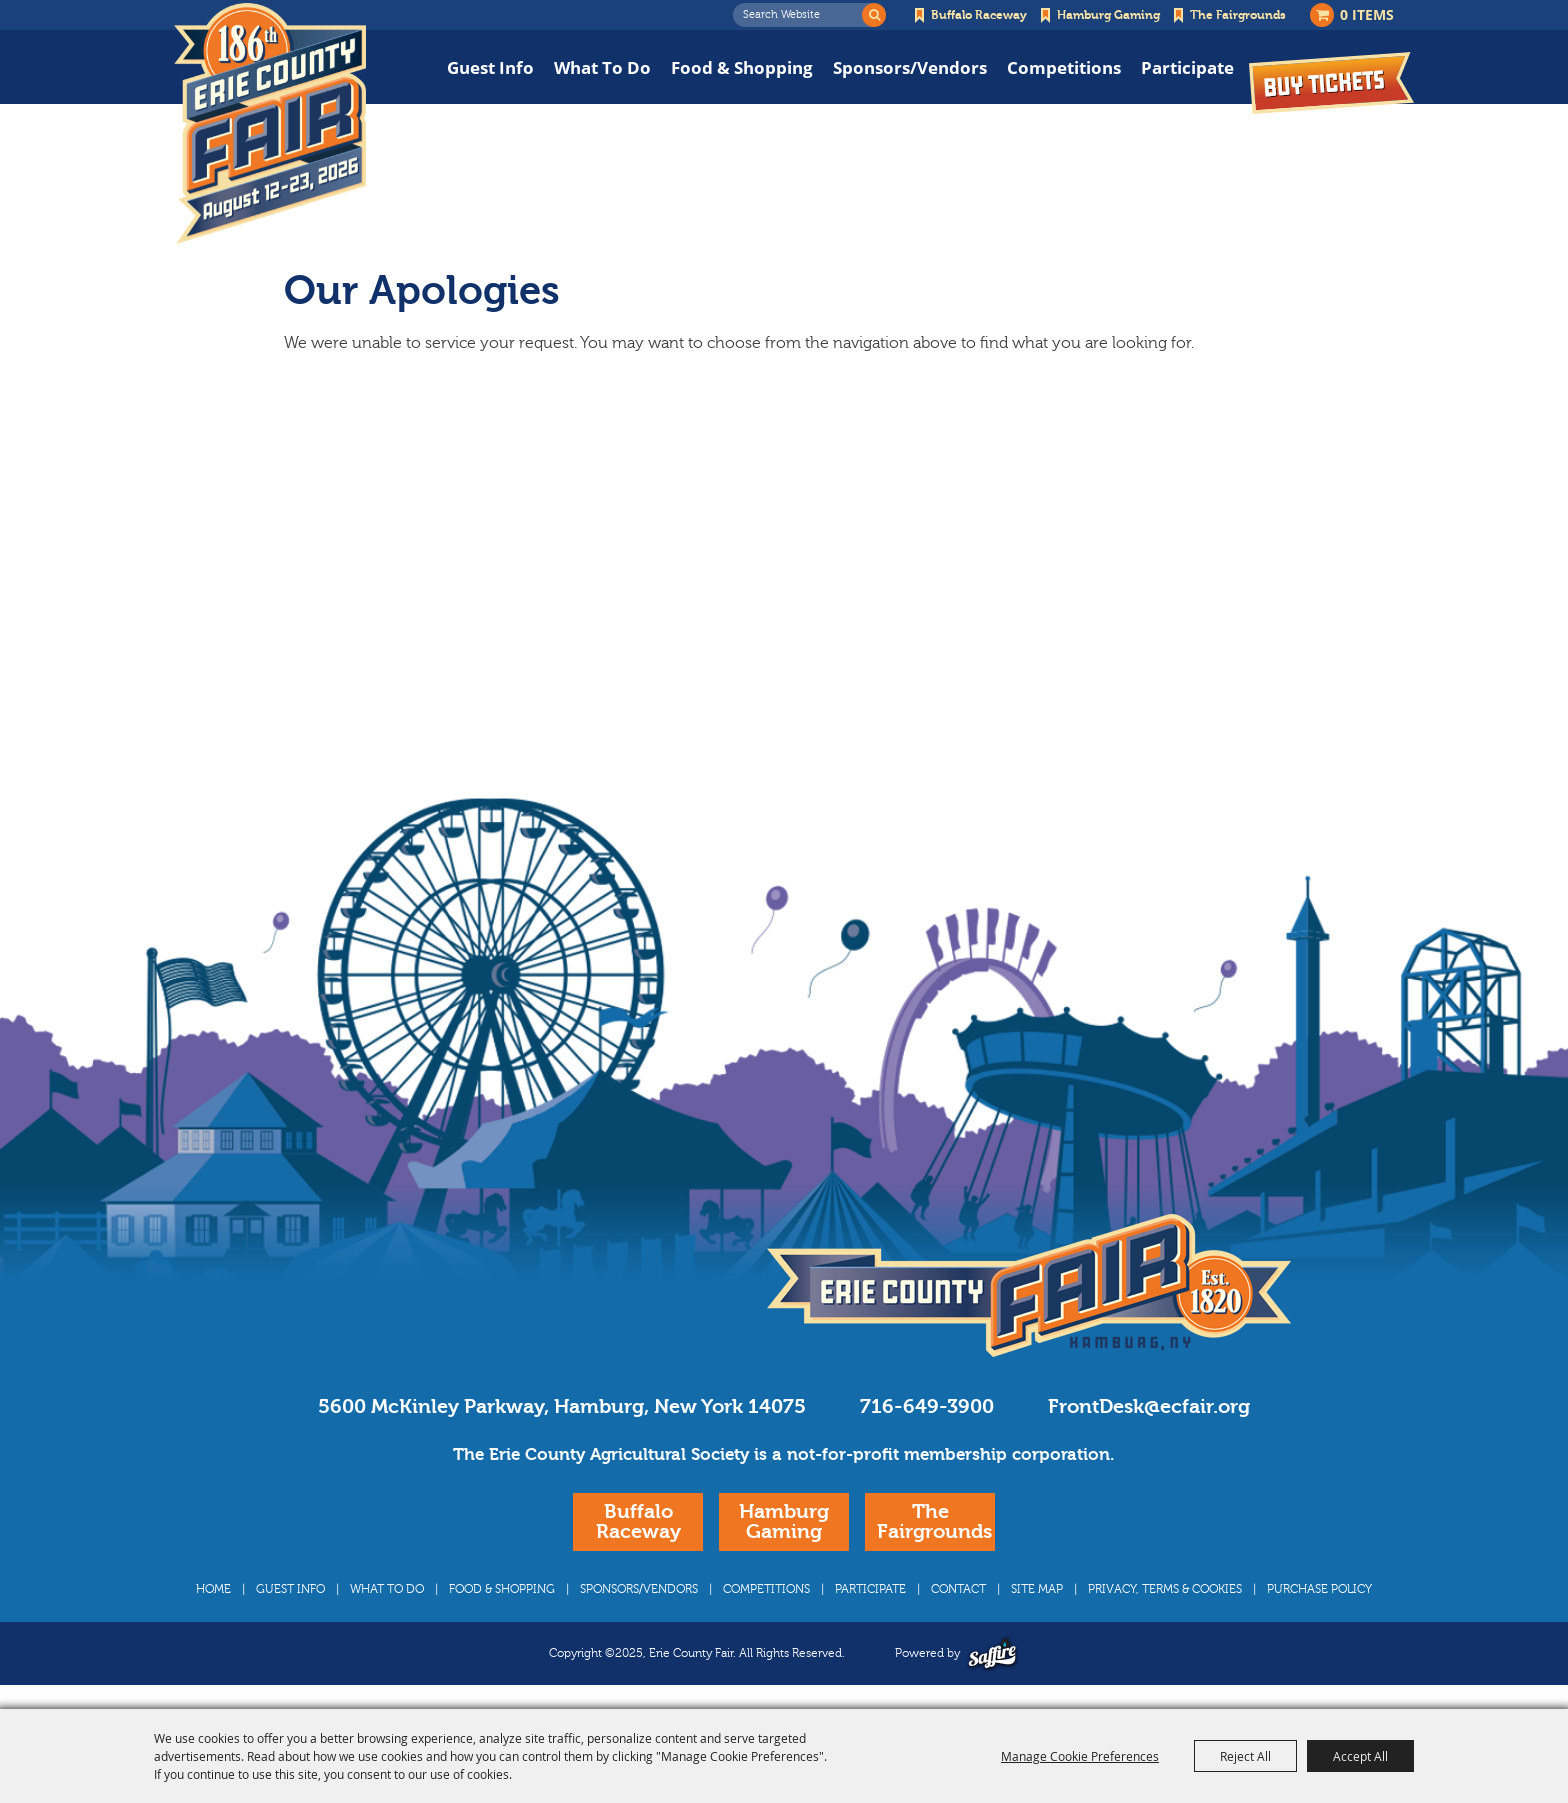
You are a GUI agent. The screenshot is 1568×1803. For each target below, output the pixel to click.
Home (213, 1589)
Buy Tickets (1331, 82)
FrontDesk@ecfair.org (1149, 1406)
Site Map (1037, 1589)
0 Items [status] (1367, 14)
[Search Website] (803, 15)
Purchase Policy (1319, 1589)
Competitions (1064, 67)
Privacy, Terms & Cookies (1165, 1589)
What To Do (602, 67)
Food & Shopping (742, 67)
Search (874, 15)
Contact (958, 1589)
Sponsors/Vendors (910, 67)
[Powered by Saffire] (992, 1653)
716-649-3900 (927, 1406)
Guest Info (490, 67)
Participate (1187, 67)
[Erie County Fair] (270, 124)
